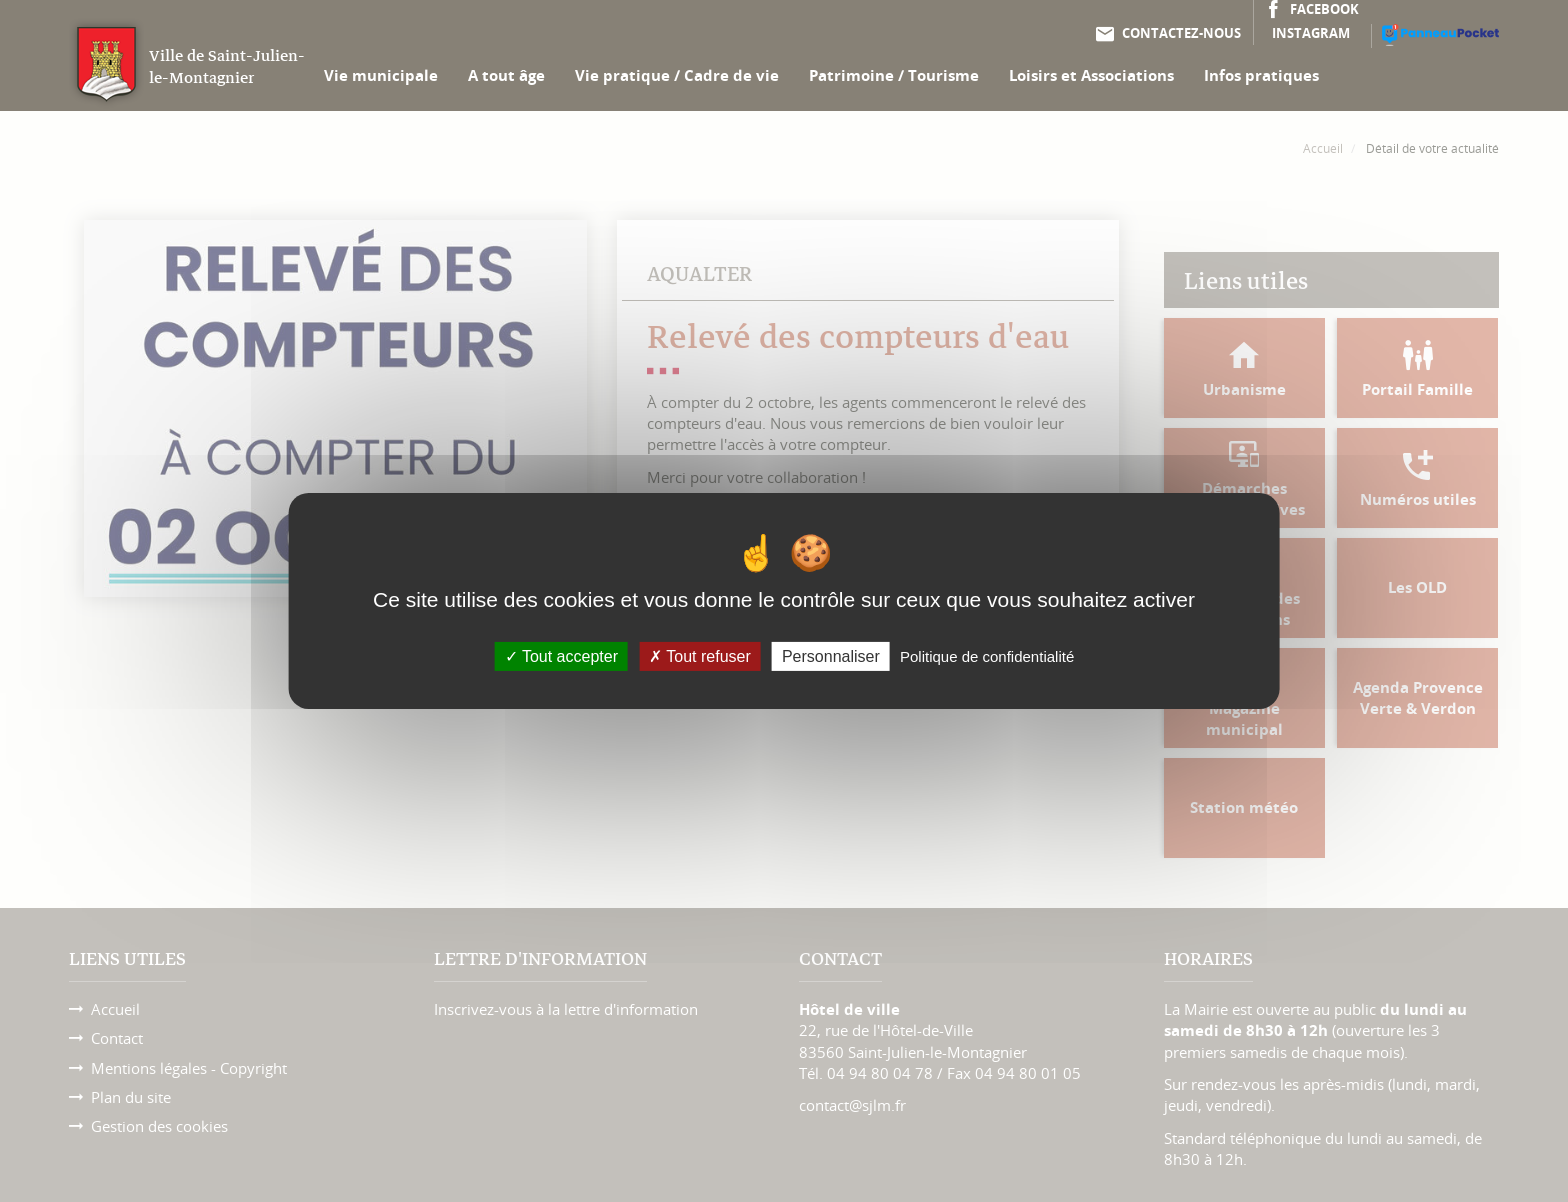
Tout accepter (561, 656)
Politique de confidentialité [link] (987, 656)
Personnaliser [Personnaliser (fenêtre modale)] (831, 656)
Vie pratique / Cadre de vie (677, 75)
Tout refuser (700, 656)
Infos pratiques (1261, 75)
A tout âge (506, 75)
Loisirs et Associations (1091, 75)
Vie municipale (381, 75)
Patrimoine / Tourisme (894, 75)
